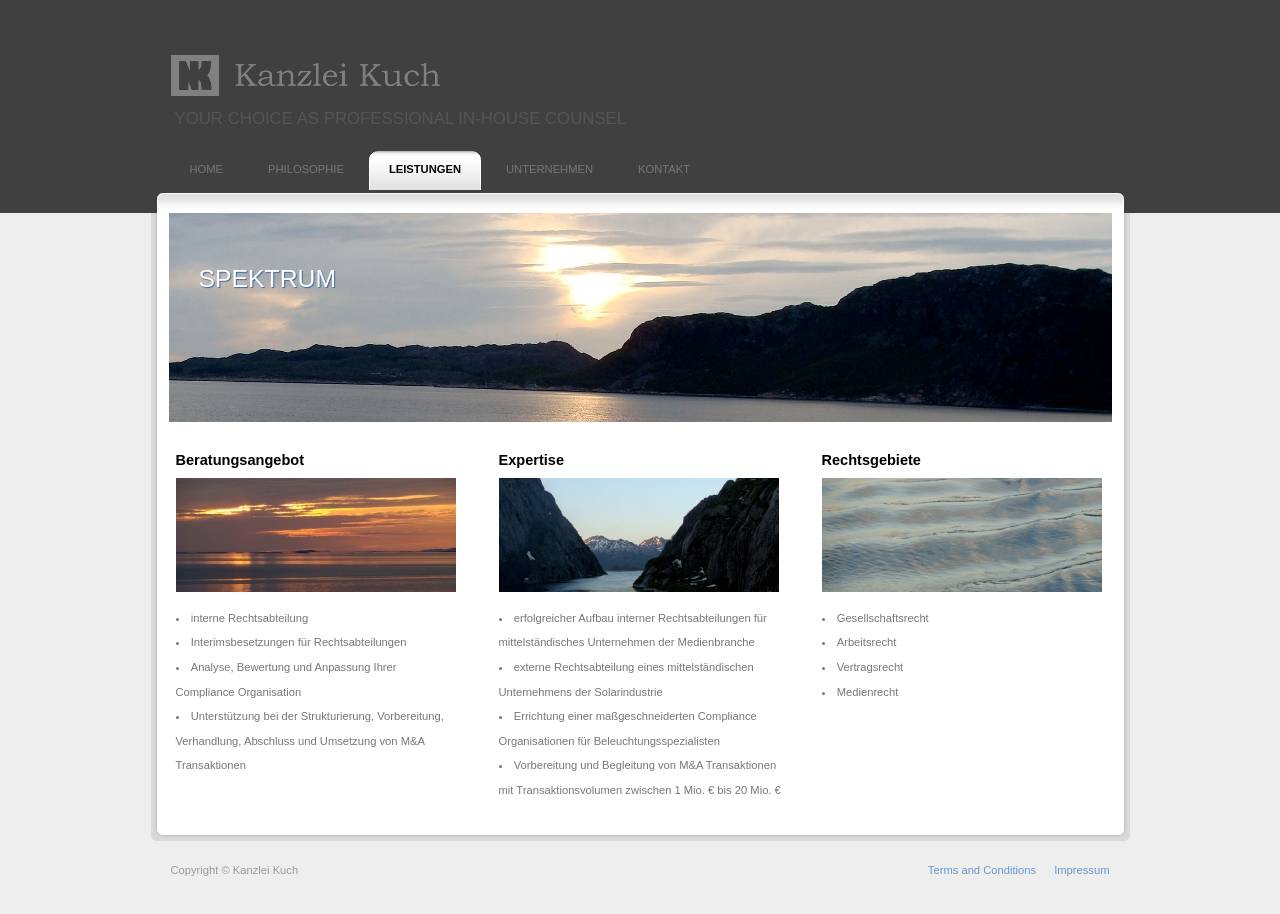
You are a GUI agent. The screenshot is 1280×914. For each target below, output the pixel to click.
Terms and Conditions (982, 870)
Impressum (1081, 870)
